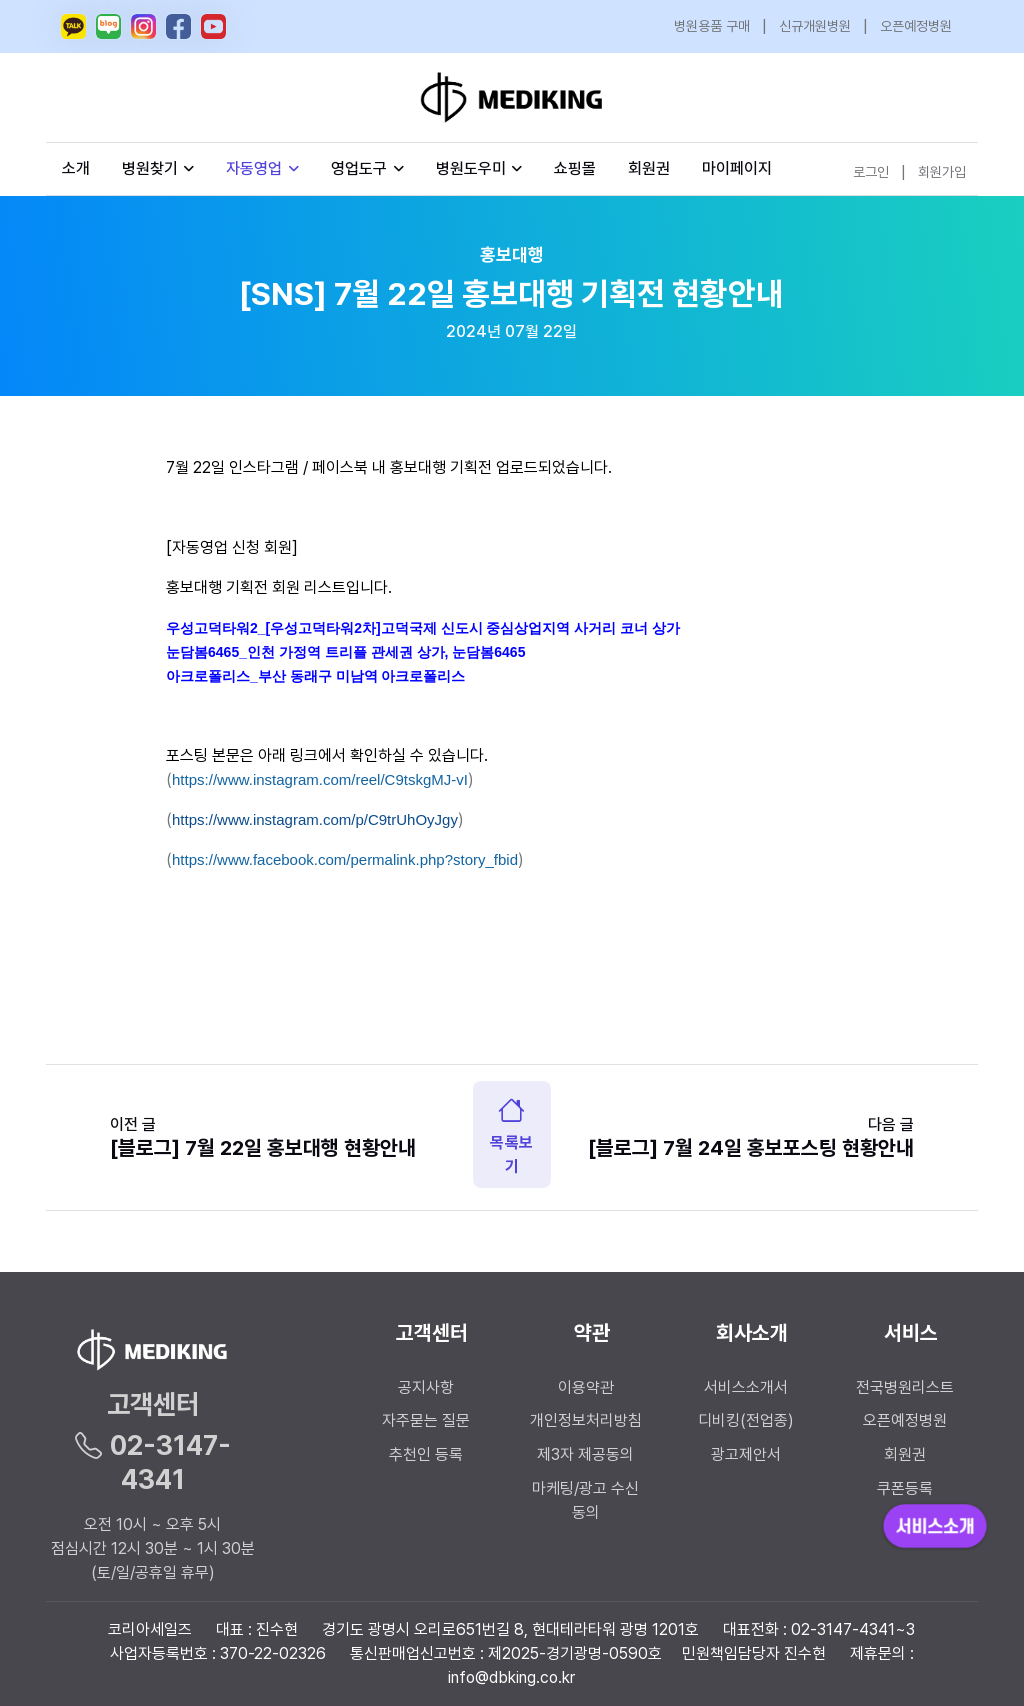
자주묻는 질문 (426, 1420)
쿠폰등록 (905, 1488)
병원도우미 (479, 168)
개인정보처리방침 (586, 1420)
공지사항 (426, 1387)
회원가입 (942, 172)
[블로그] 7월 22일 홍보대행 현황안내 (263, 1147)
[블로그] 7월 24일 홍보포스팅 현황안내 (751, 1147)
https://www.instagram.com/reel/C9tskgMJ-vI (320, 779)
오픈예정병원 (916, 26)
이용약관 (586, 1387)
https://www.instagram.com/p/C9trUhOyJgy (315, 819)
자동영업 (262, 168)
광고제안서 (746, 1454)
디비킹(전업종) (746, 1420)
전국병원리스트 (905, 1387)
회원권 (649, 168)
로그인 (871, 172)
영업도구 (359, 168)
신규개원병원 (815, 26)
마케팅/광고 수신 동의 (585, 1500)
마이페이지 (737, 168)
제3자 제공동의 (585, 1454)
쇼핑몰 (575, 168)
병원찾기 (158, 168)
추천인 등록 (426, 1454)
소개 (76, 168)
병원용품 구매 (712, 26)
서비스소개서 (746, 1387)
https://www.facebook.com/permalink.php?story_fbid (345, 859)
